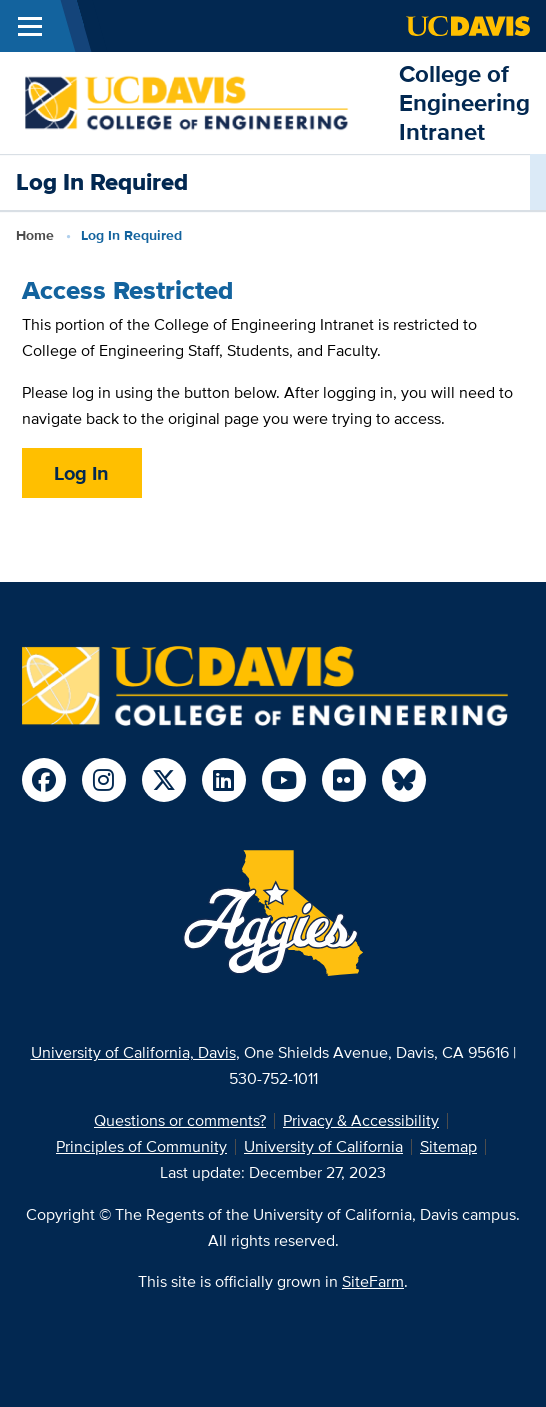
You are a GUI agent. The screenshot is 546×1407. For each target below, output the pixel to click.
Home (35, 235)
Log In (81, 473)
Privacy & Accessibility (361, 1120)
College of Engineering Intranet (464, 102)
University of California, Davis (133, 1052)
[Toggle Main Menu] (30, 26)
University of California (323, 1146)
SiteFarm (373, 1281)
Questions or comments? (180, 1120)
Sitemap (448, 1146)
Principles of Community (141, 1146)
